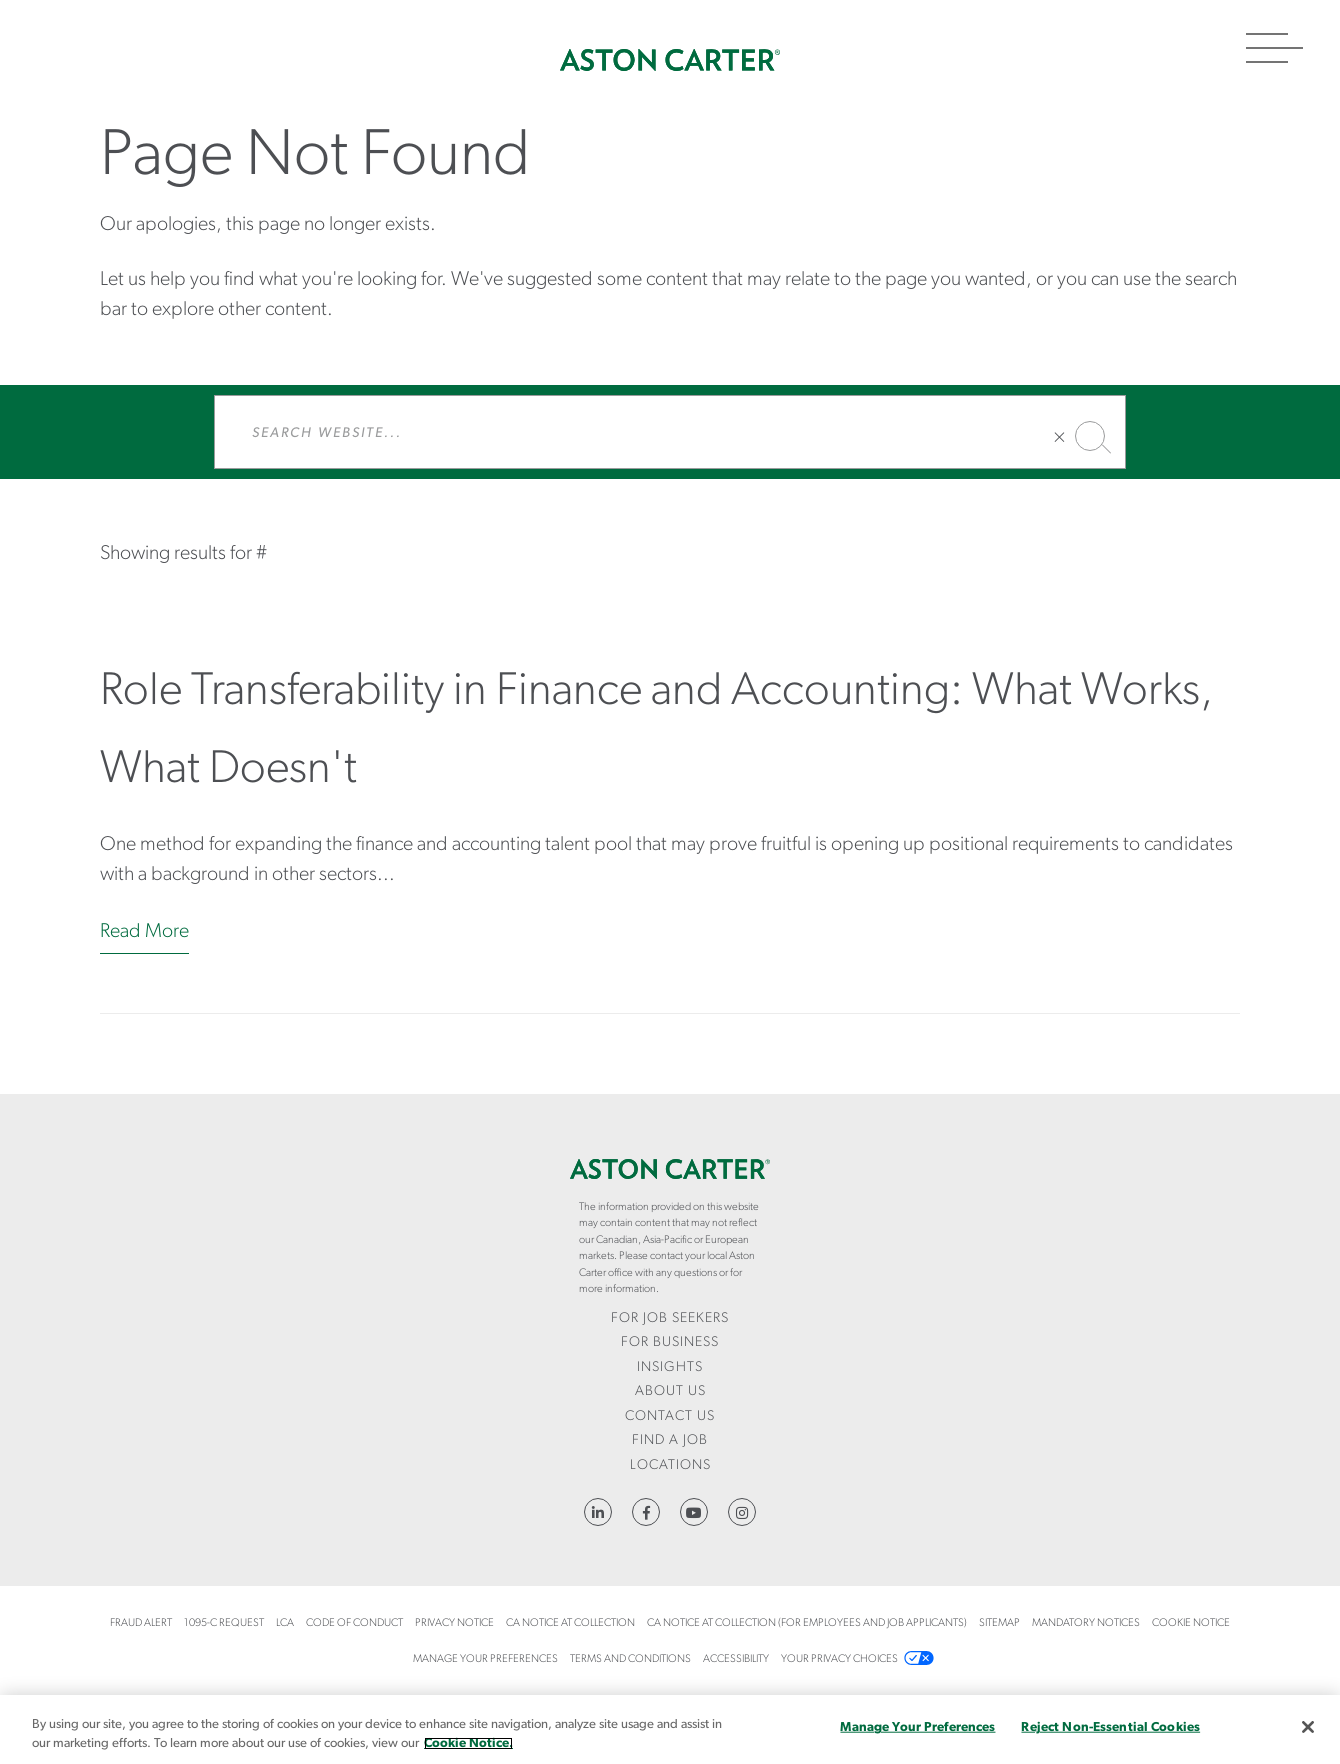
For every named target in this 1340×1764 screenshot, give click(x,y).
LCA (285, 1623)
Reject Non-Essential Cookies (1110, 1727)
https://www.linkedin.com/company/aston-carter (598, 1512)
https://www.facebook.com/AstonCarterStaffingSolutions (646, 1512)
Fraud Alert (141, 1623)
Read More (144, 932)
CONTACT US (670, 1416)
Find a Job (670, 1440)
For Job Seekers (670, 1318)
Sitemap (999, 1623)
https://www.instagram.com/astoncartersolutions (742, 1512)
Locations (670, 1465)
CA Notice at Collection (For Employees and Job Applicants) (807, 1623)
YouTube (694, 1512)
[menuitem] (670, 1319)
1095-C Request (224, 1623)
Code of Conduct (354, 1623)
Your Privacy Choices (839, 1659)
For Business (670, 1342)
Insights (670, 1367)
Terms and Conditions (630, 1659)
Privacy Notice (454, 1623)
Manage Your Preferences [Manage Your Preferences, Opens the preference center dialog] (917, 1727)
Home (670, 60)
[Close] (1308, 1727)
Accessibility (736, 1659)
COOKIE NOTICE (1191, 1623)
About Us (670, 1391)
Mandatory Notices (1086, 1623)
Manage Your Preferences (485, 1659)
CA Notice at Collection (570, 1623)
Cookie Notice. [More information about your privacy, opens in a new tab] (468, 1743)
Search (1090, 436)
